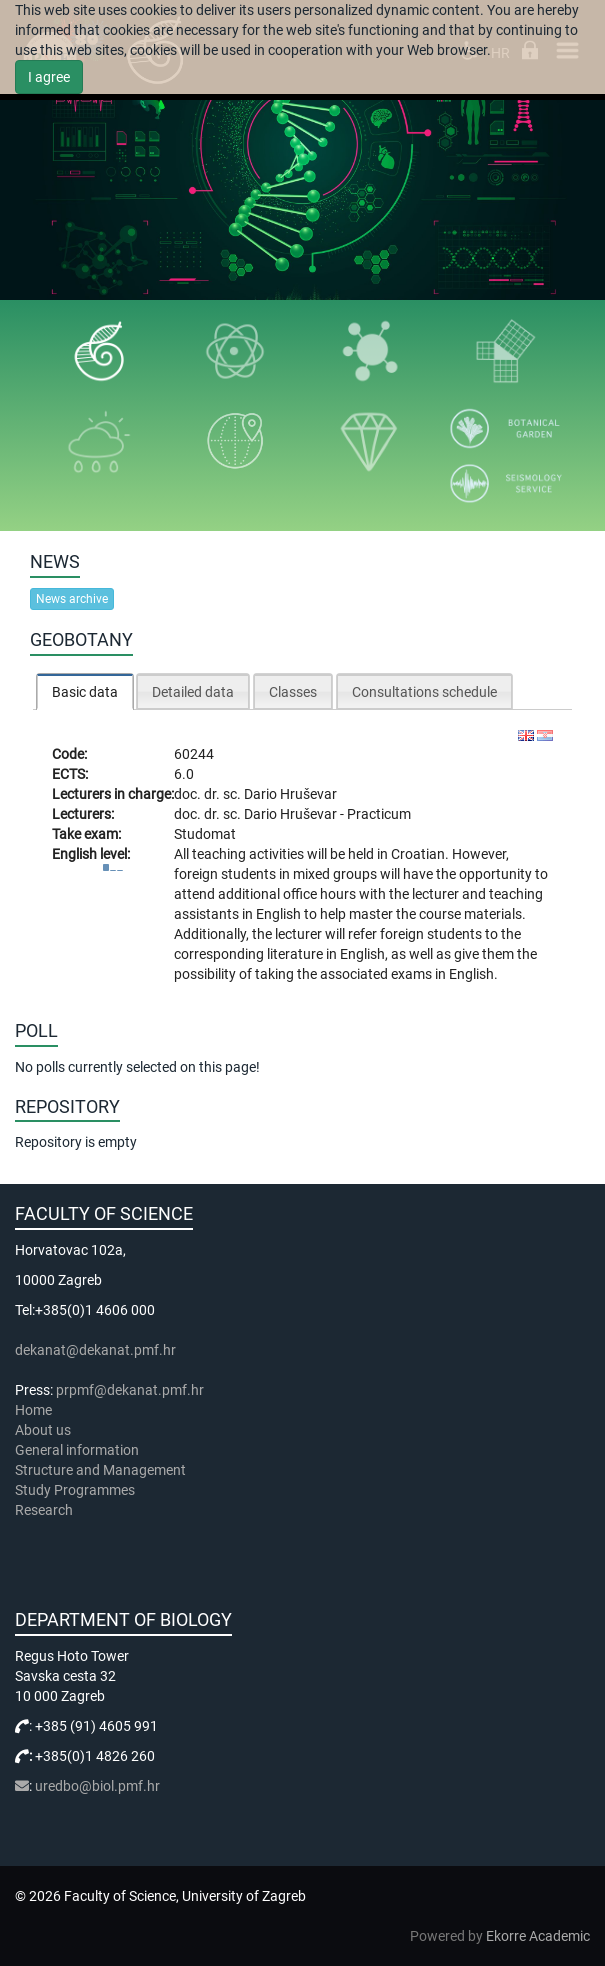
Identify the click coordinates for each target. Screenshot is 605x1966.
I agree (49, 77)
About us (44, 1430)
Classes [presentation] (293, 692)
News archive (72, 599)
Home (33, 1410)
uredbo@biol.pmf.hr (97, 1786)
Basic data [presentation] (85, 692)
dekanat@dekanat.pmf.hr (95, 1350)
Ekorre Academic (538, 1936)
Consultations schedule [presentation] (424, 692)
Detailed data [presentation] (193, 692)
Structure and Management (100, 1470)
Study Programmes (75, 1490)
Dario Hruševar (290, 794)
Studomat (205, 834)
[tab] (85, 691)
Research (45, 1510)
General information (77, 1450)
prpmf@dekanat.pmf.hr (130, 1390)
